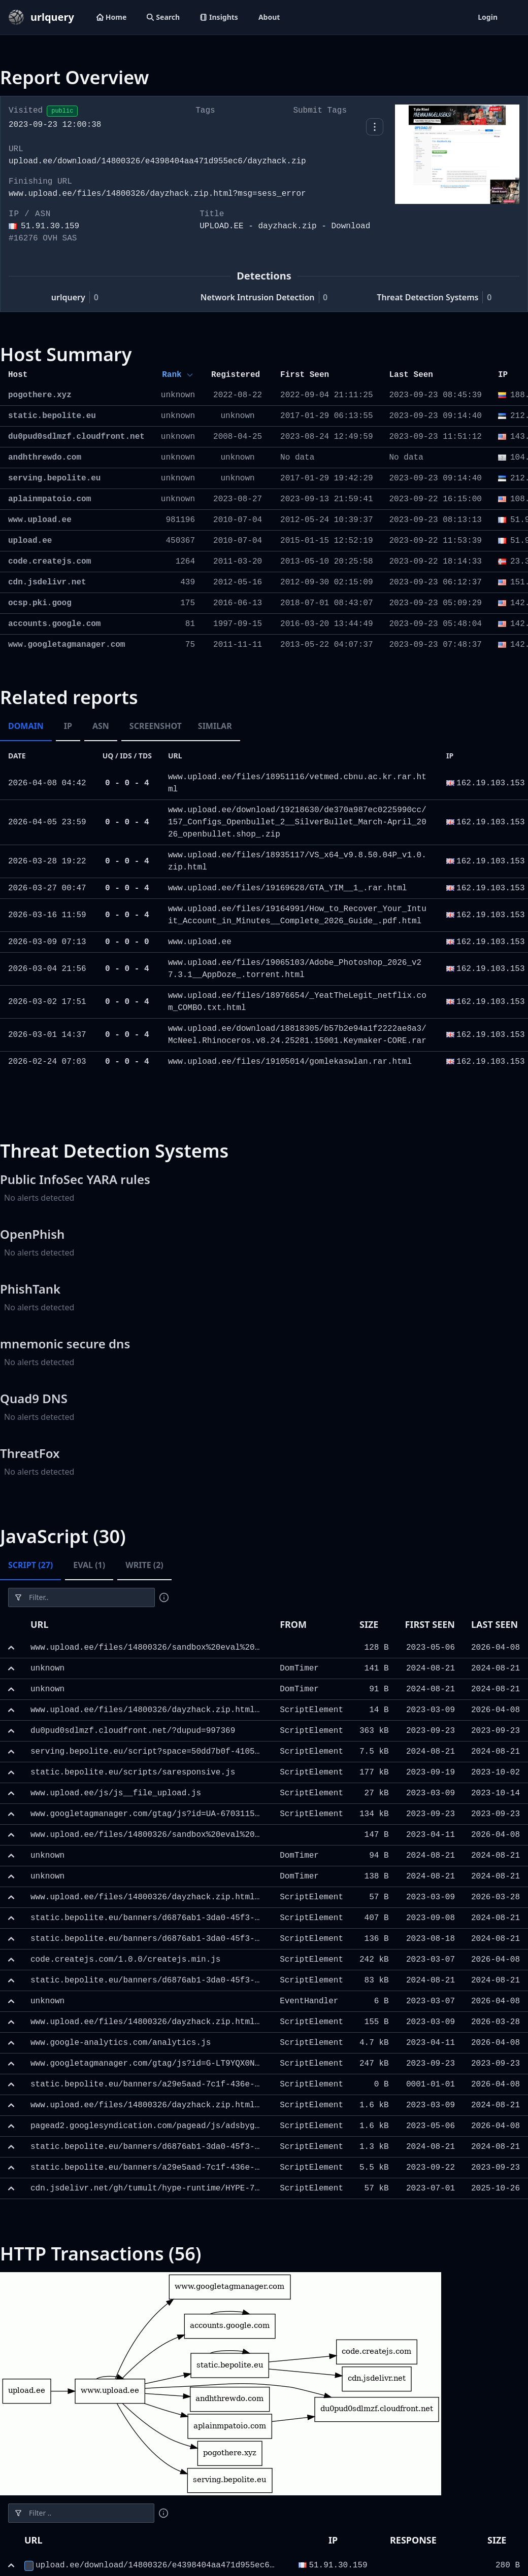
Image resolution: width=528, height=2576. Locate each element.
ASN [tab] (100, 726)
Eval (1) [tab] (89, 1565)
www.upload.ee (200, 942)
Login (488, 17)
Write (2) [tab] (144, 1565)
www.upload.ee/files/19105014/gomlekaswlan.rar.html (290, 1061)
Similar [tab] (215, 726)
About (269, 17)
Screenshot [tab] (155, 726)
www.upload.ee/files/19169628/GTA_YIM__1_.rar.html (287, 888)
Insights (219, 17)
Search (163, 17)
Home (111, 17)
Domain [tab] (26, 726)
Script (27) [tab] (30, 1565)
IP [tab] (68, 726)
